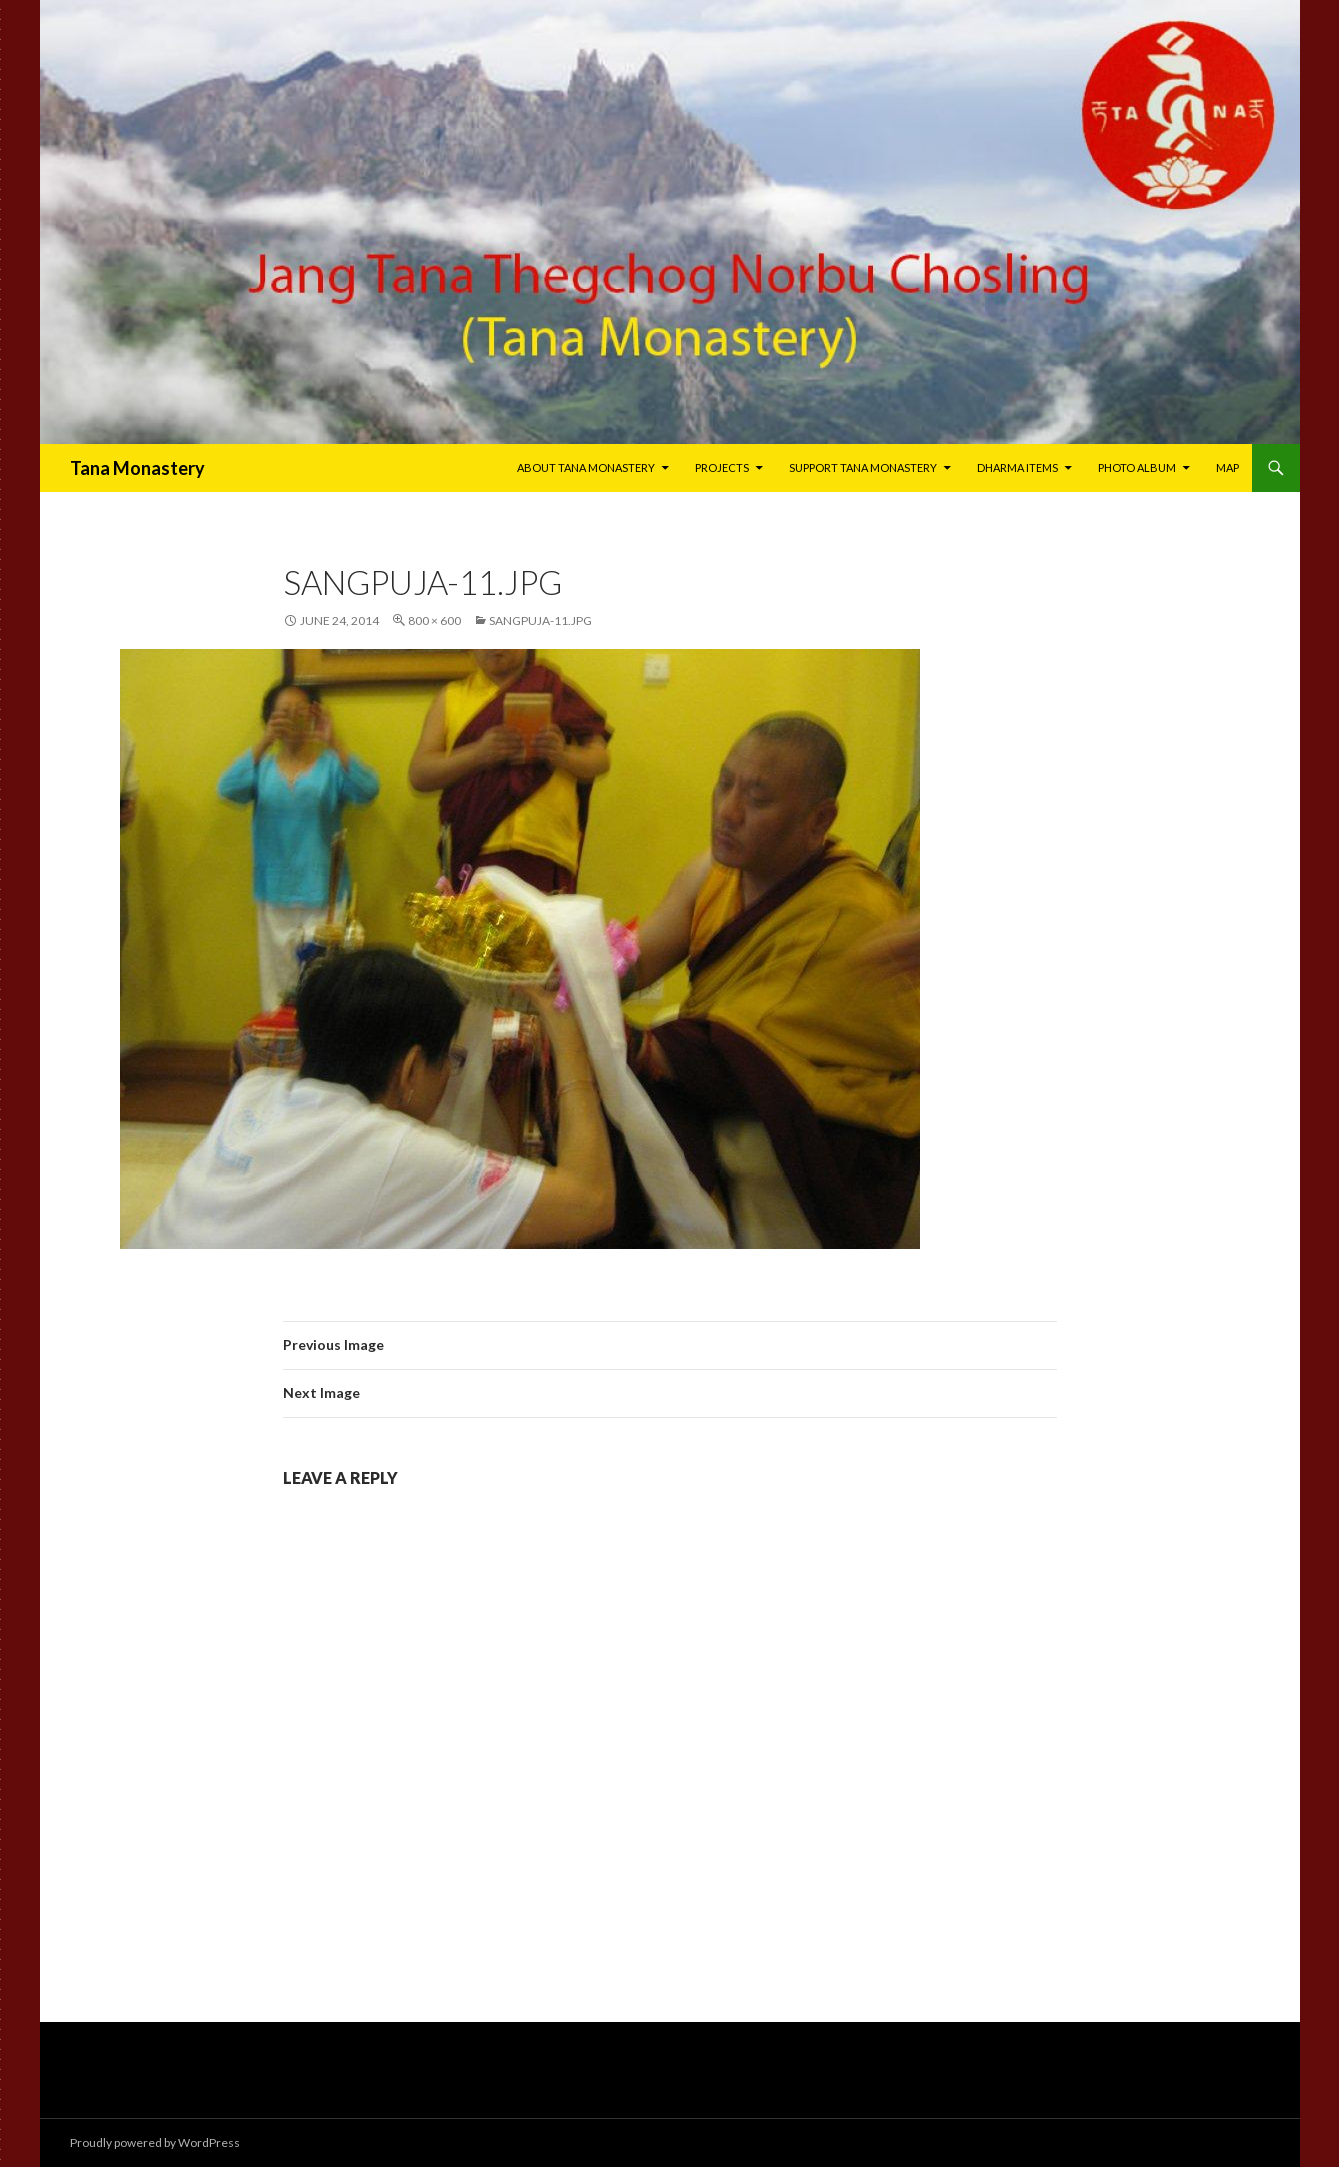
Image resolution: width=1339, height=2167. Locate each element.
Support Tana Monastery (863, 467)
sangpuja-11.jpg (540, 620)
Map (1227, 467)
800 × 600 (434, 620)
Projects (722, 467)
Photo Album (1137, 467)
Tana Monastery (137, 468)
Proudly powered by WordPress (155, 2142)
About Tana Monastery (586, 467)
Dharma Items (1017, 467)
